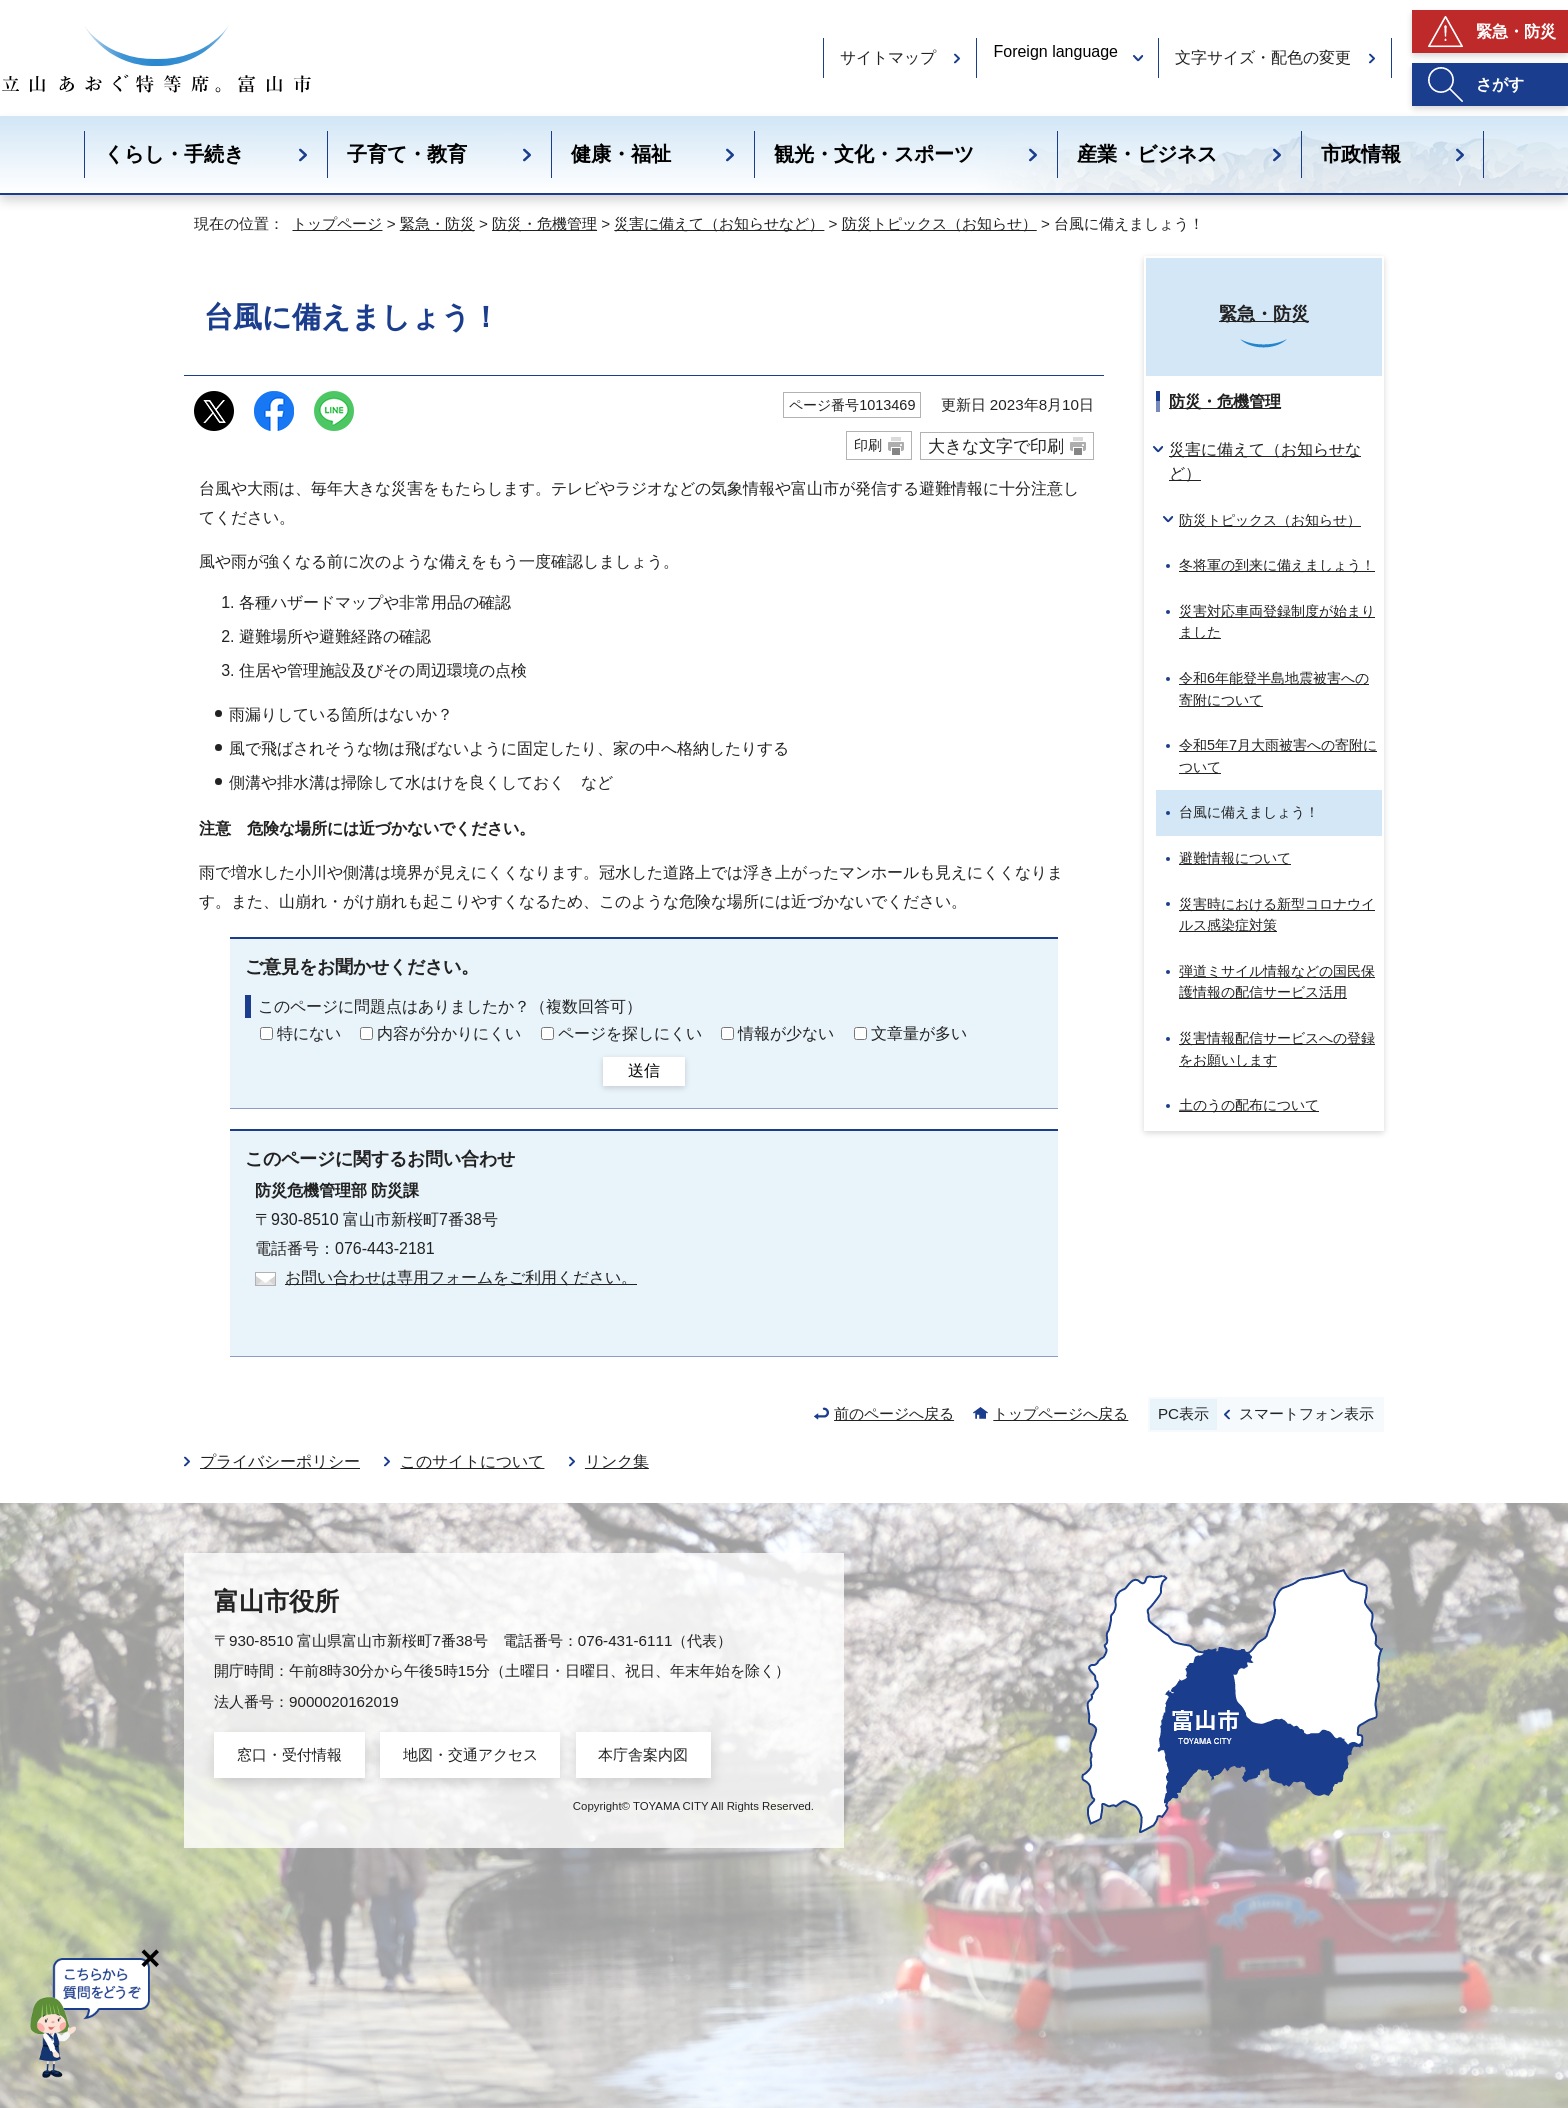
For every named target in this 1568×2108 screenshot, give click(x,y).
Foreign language (1055, 51)
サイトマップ (888, 57)
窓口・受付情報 (289, 1754)
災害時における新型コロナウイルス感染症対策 (1277, 915)
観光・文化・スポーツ (874, 154)
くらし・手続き (174, 154)
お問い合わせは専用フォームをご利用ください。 (461, 1277)
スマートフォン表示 (1306, 1413)
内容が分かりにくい (449, 1033)
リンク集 (617, 1461)
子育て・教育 (407, 154)
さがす (1500, 84)
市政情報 (1361, 154)
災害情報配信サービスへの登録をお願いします (1277, 1049)
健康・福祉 (621, 154)
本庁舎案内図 (643, 1754)
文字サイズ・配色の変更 (1263, 57)
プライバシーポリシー (280, 1461)
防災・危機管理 (544, 223)
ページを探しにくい (630, 1033)
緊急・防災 (1516, 31)
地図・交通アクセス (470, 1754)
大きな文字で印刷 (996, 446)
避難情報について (1235, 858)
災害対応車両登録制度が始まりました (1277, 622)
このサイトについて (472, 1461)
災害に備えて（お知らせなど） (719, 223)
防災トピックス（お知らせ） (939, 223)
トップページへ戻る (1060, 1413)
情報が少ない (786, 1033)
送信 (644, 1070)
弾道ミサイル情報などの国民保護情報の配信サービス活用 (1277, 982)
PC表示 (1183, 1413)
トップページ (337, 223)
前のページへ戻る (894, 1413)
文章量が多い (919, 1033)
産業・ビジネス (1147, 154)
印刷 (868, 445)
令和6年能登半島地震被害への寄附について (1274, 689)
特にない (309, 1033)
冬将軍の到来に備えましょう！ (1277, 565)
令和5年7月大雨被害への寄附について (1278, 756)
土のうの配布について (1249, 1105)
